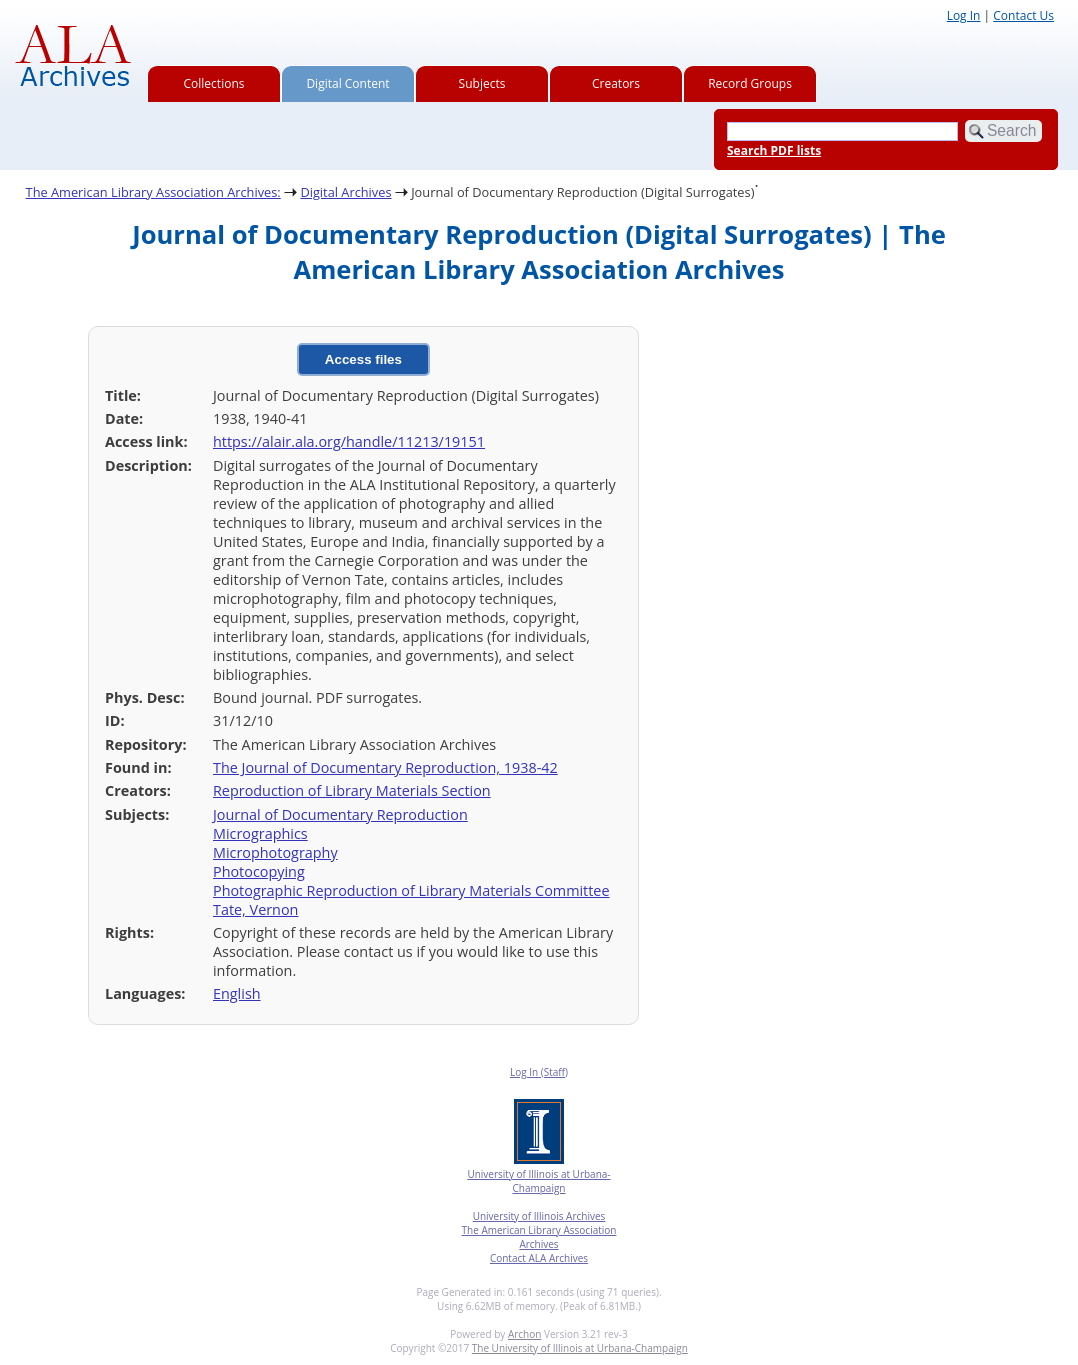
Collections (214, 83)
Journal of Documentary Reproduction (340, 814)
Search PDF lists (774, 150)
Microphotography (275, 852)
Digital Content (347, 83)
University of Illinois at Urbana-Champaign (538, 1181)
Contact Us (1023, 15)
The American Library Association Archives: (153, 192)
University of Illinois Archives (539, 1216)
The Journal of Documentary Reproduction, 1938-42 (385, 767)
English (237, 993)
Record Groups (750, 83)
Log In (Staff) (539, 1072)
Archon (524, 1334)
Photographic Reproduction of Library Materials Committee (411, 890)
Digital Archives (345, 192)
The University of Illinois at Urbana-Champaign (580, 1348)
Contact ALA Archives (539, 1258)
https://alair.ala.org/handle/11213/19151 (349, 441)
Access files (363, 359)
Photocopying (259, 871)
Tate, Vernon (255, 909)
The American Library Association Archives (539, 1237)
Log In (964, 15)
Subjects (482, 83)
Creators (616, 83)
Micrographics (260, 833)
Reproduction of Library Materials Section (352, 790)
